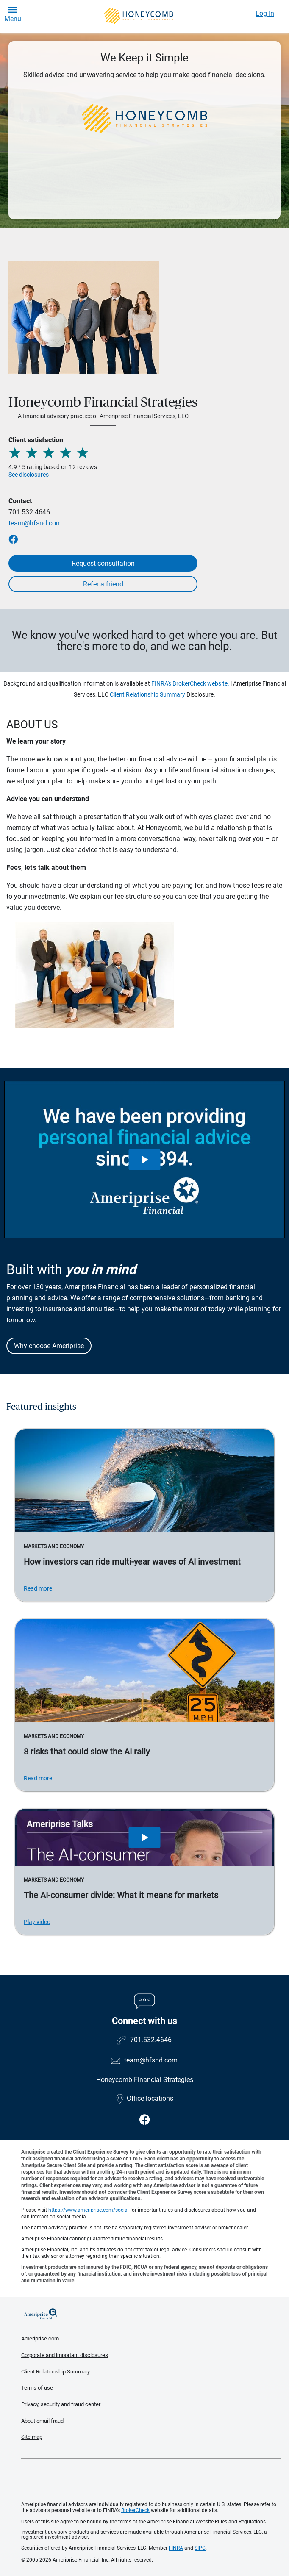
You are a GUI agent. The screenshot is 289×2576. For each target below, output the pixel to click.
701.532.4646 (29, 512)
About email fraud (42, 2421)
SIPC (200, 2548)
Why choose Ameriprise (49, 1346)
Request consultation (103, 563)
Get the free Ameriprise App (151, 2480)
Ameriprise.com (40, 2338)
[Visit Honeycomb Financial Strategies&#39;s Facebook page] (144, 2120)
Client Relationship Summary (147, 694)
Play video (37, 1921)
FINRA (176, 2548)
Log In (265, 13)
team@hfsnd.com (35, 523)
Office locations (144, 2098)
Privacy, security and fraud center (60, 2404)
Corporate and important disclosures (64, 2355)
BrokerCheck (135, 2510)
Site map (31, 2437)
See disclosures (28, 474)
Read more (38, 1588)
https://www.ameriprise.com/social (88, 2210)
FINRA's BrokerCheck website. (190, 683)
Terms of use (37, 2387)
